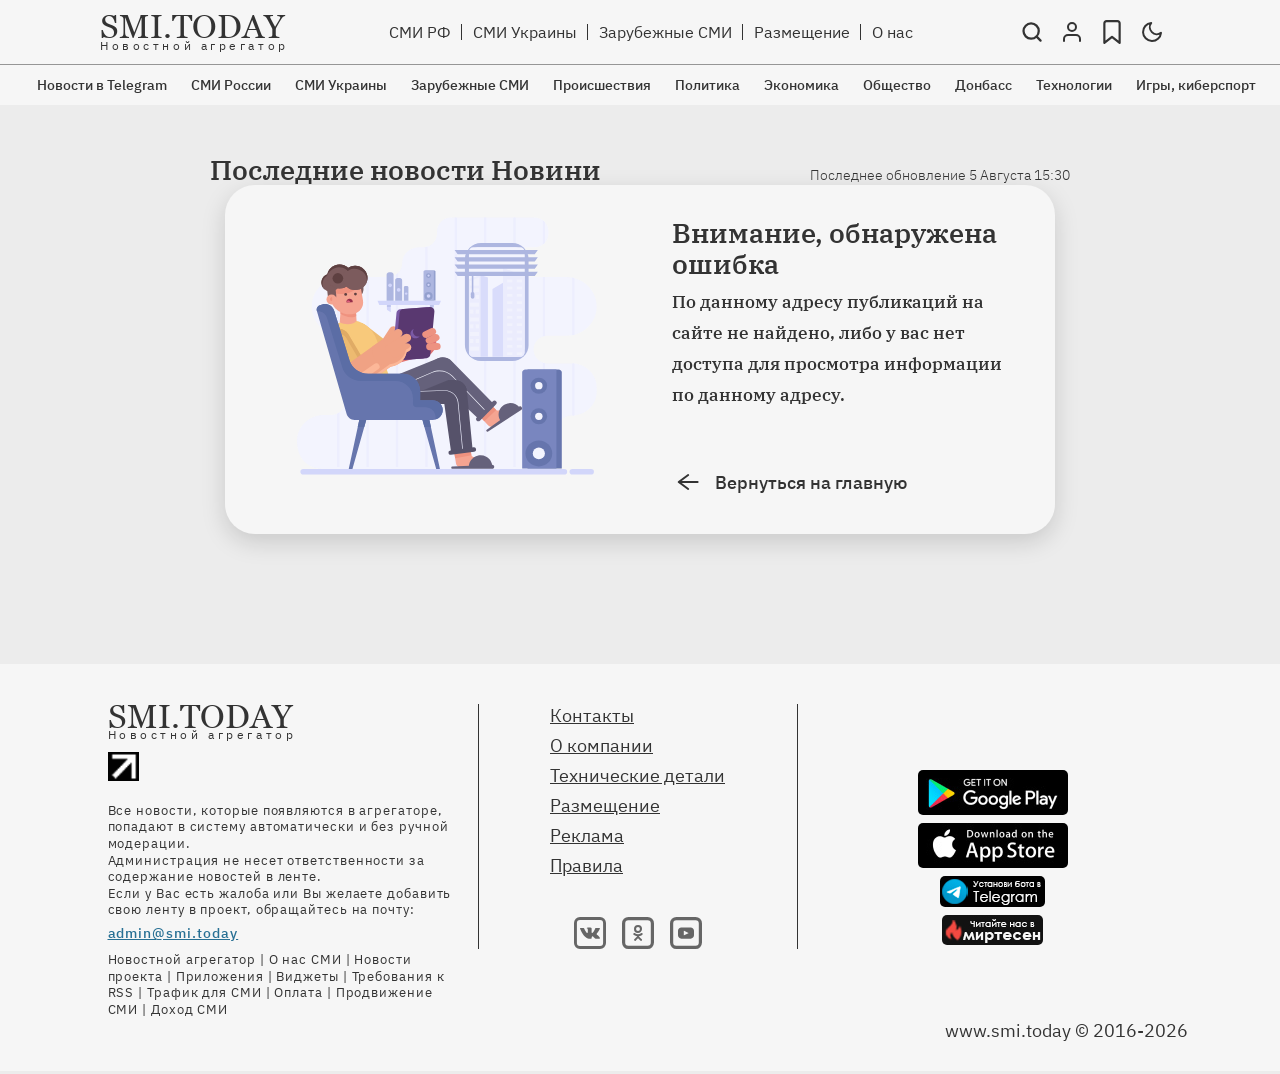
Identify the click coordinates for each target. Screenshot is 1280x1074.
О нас (892, 32)
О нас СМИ (305, 959)
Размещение (802, 32)
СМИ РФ (420, 32)
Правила (586, 865)
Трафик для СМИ (204, 992)
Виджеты (307, 976)
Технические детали (637, 775)
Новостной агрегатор (182, 959)
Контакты (592, 715)
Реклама (587, 835)
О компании (601, 745)
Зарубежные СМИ (665, 32)
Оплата (298, 992)
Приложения (220, 976)
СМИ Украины (525, 32)
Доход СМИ (189, 1009)
